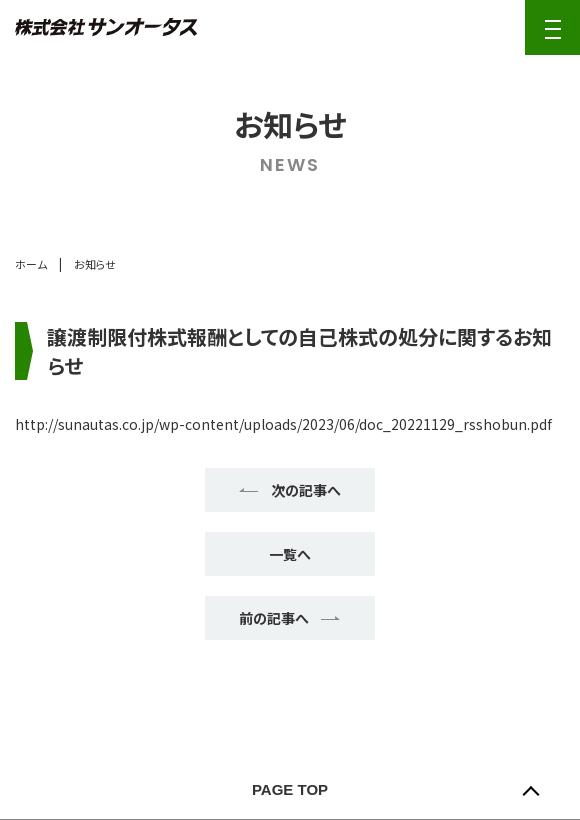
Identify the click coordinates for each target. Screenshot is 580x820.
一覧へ (290, 554)
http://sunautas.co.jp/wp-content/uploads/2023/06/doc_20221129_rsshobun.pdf (283, 424)
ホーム (31, 264)
